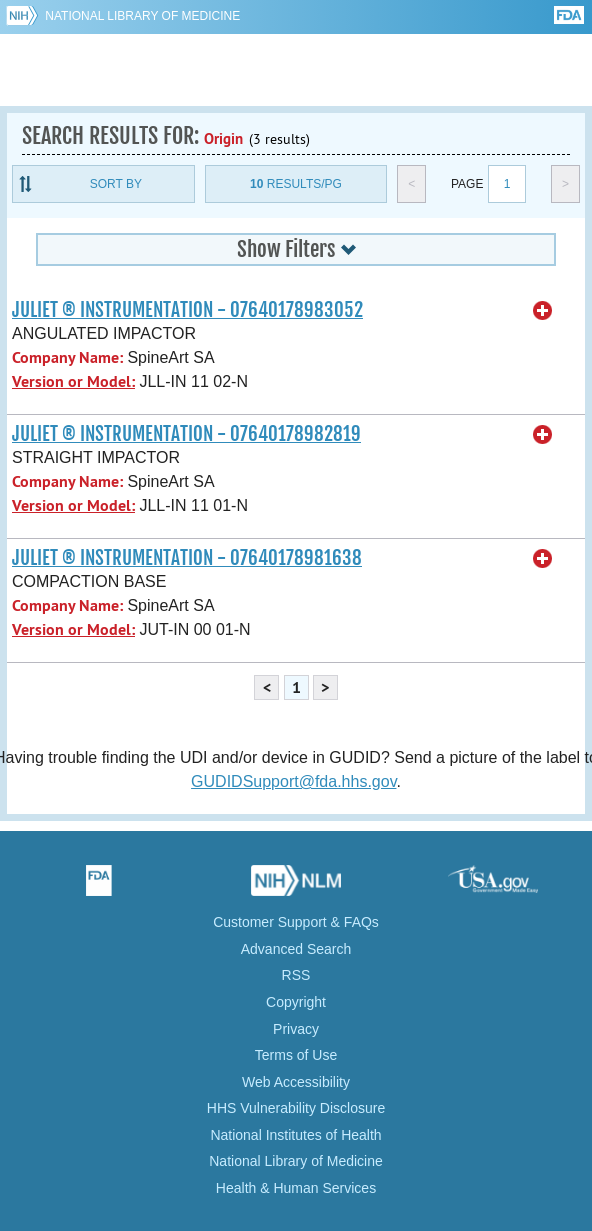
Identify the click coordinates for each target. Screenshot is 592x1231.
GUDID (296, 70)
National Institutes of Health (295, 1135)
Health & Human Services (296, 1188)
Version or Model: (73, 381)
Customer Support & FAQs (296, 922)
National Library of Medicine (142, 16)
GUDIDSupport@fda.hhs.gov (293, 781)
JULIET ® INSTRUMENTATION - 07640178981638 (187, 558)
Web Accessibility (296, 1082)
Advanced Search (296, 949)
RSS (296, 975)
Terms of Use (296, 1055)
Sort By (116, 184)
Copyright (296, 1002)
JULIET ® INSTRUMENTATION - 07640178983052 (187, 310)
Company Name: (67, 357)
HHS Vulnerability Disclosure (296, 1108)
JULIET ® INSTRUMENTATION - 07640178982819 (186, 434)
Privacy (296, 1029)
